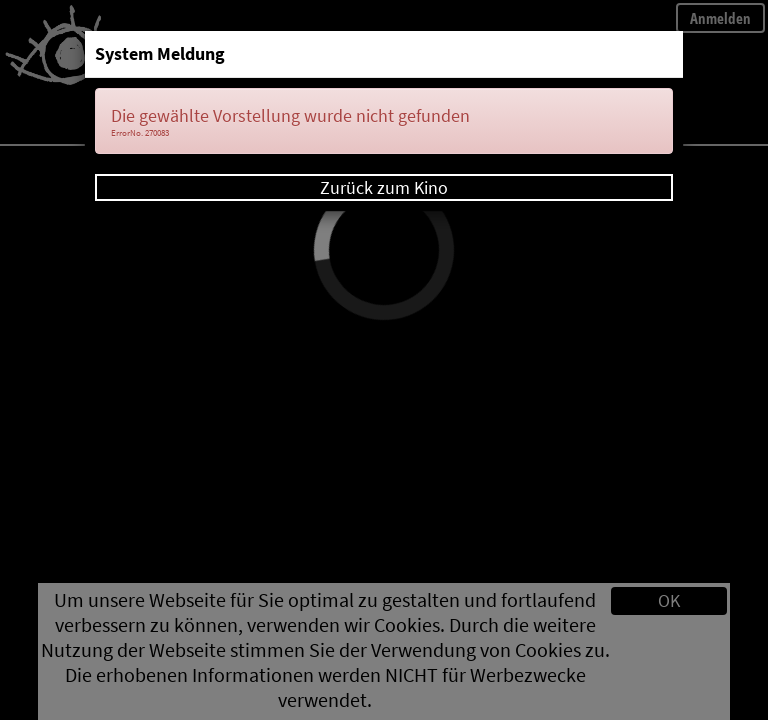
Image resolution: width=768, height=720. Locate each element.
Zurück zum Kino (384, 187)
